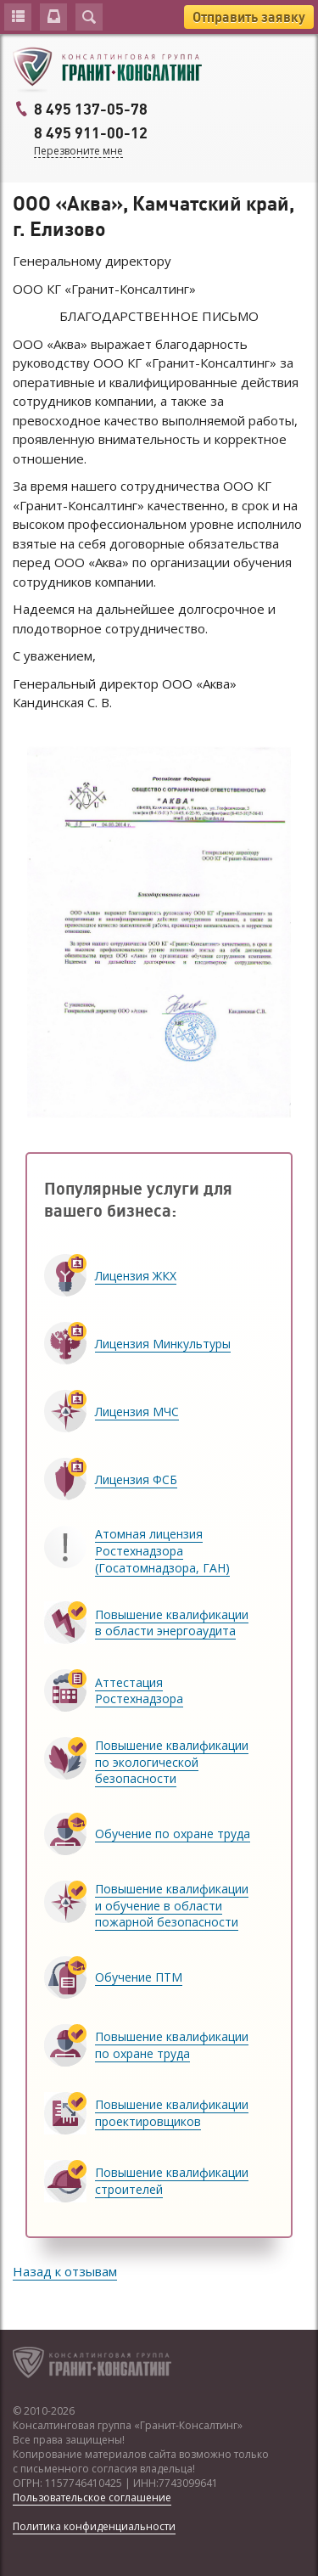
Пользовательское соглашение (92, 2497)
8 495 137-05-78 (91, 109)
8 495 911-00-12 (91, 133)
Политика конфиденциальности (94, 2526)
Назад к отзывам (65, 2271)
